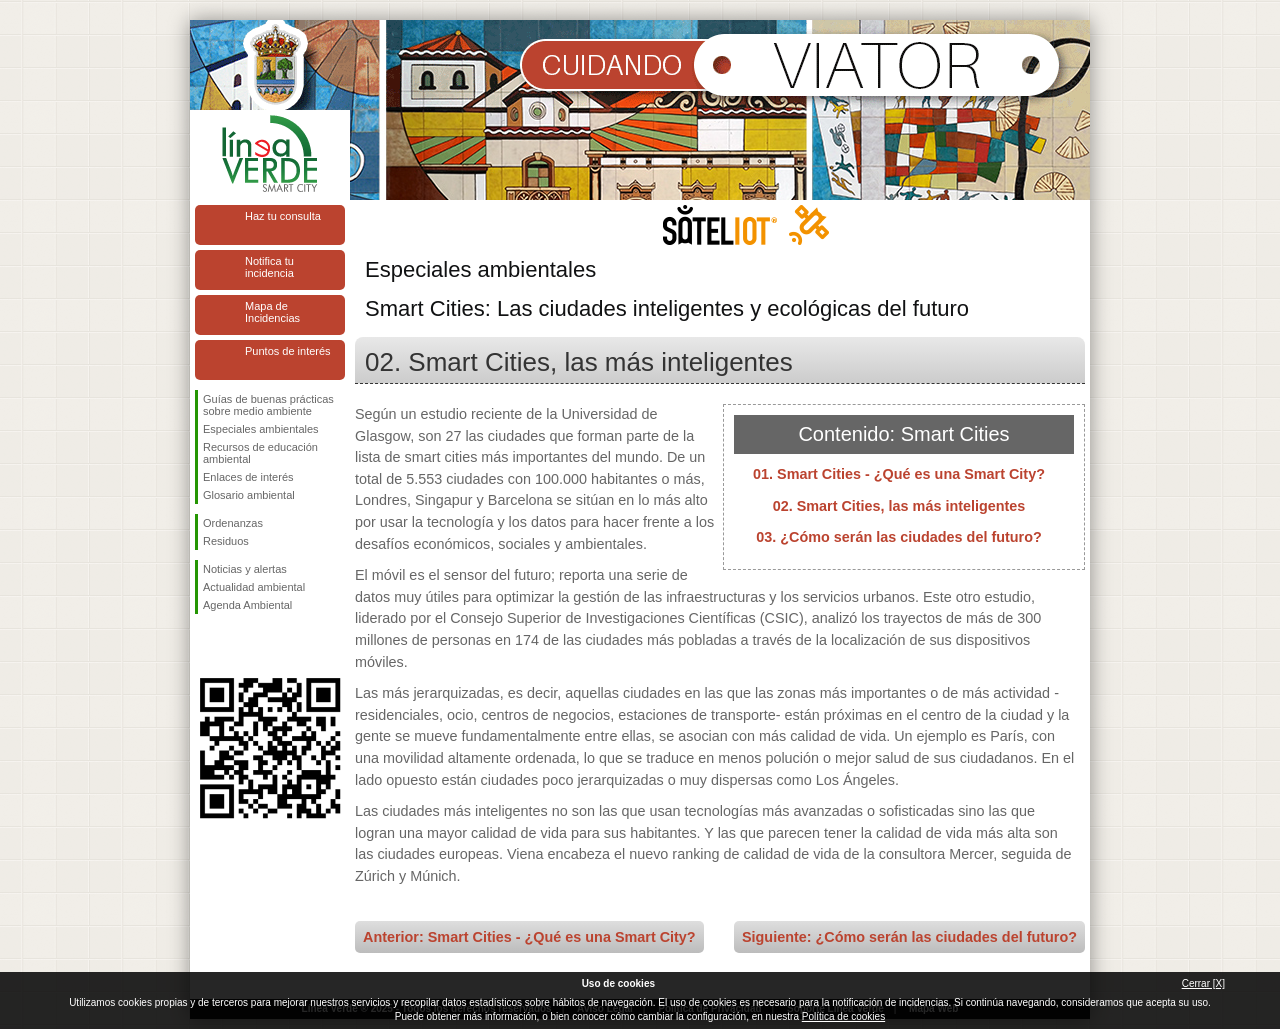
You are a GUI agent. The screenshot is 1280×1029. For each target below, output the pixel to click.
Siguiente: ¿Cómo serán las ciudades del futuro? (909, 937)
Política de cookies (843, 1016)
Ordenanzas (233, 523)
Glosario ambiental (249, 495)
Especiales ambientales (261, 429)
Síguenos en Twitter (240, 646)
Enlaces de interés (248, 477)
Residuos (226, 541)
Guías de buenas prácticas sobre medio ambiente (268, 405)
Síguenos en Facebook (207, 646)
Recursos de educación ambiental (260, 453)
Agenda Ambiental (247, 605)
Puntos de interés (288, 351)
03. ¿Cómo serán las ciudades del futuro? (898, 537)
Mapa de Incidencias (272, 312)
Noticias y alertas (245, 569)
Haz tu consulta (283, 216)
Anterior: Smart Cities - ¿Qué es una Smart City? (529, 937)
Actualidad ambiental (254, 587)
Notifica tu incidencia (269, 267)
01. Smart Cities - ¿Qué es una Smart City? (899, 474)
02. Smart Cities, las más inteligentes (899, 506)
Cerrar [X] (1203, 983)
